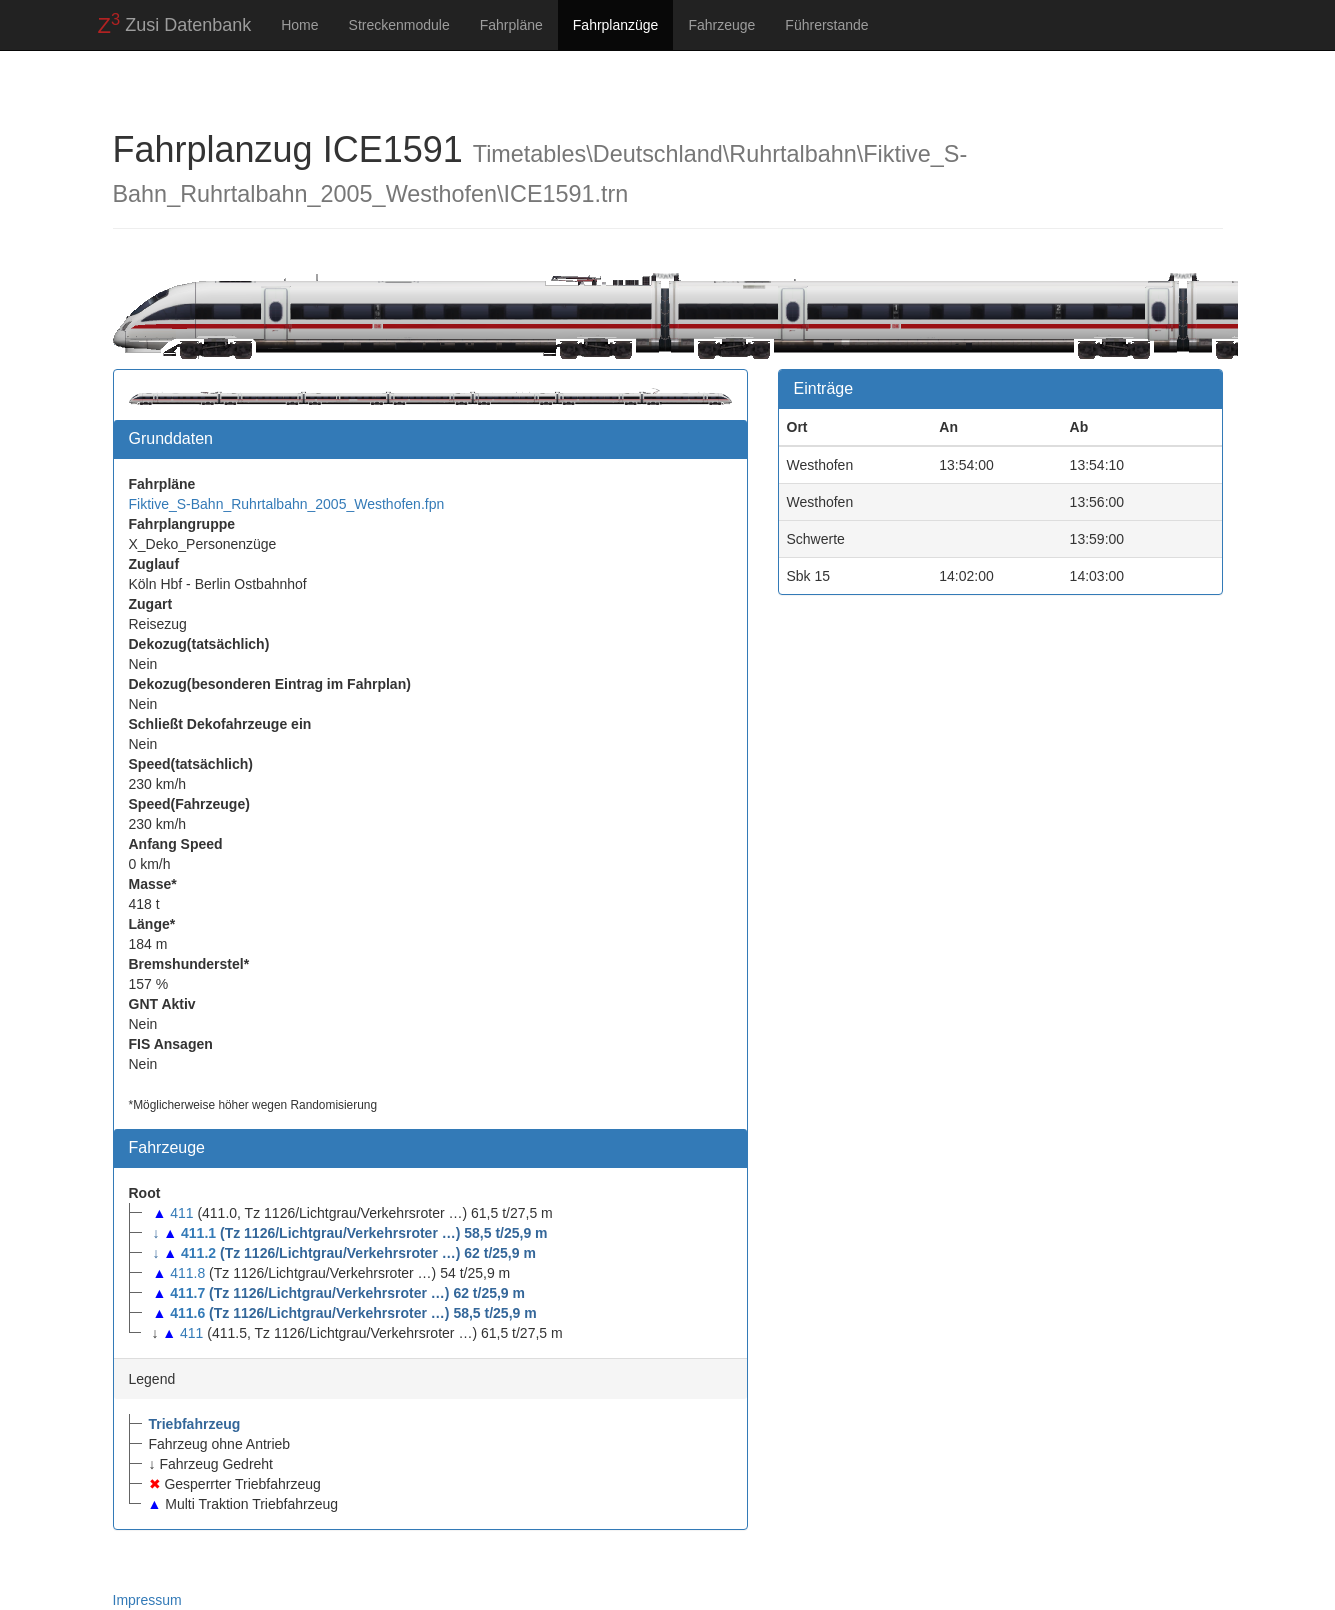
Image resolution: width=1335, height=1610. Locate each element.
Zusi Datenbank (175, 24)
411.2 (198, 1253)
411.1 (198, 1233)
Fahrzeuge (721, 25)
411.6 (187, 1313)
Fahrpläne (511, 25)
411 (181, 1213)
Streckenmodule (399, 25)
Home (299, 25)
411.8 (187, 1273)
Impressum (147, 1600)
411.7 (187, 1293)
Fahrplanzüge (616, 25)
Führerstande (826, 25)
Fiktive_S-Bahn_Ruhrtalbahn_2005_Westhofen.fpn (287, 504)
